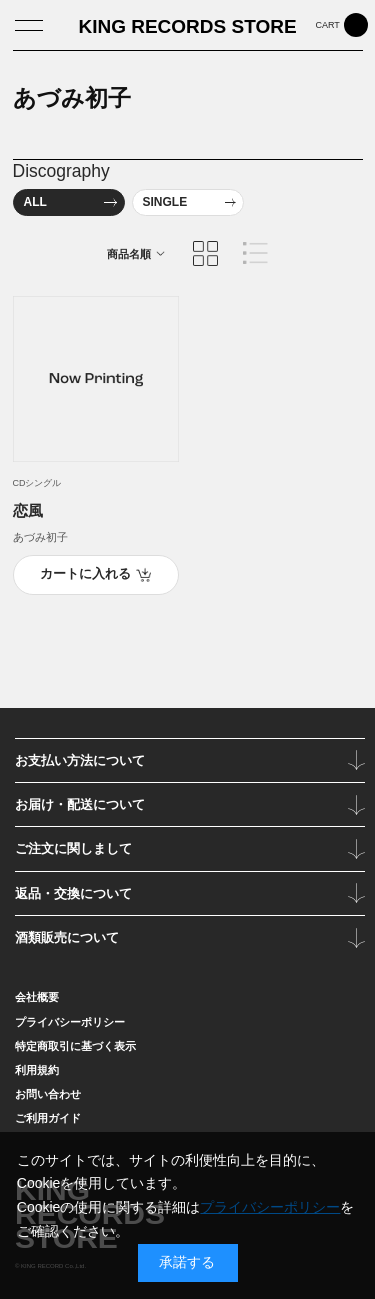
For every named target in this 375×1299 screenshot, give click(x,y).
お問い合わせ (48, 1094)
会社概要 (37, 997)
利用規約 (37, 1070)
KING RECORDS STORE (187, 26)
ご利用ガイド (48, 1118)
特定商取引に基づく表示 (75, 1046)
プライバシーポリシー (70, 1022)
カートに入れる (85, 574)
